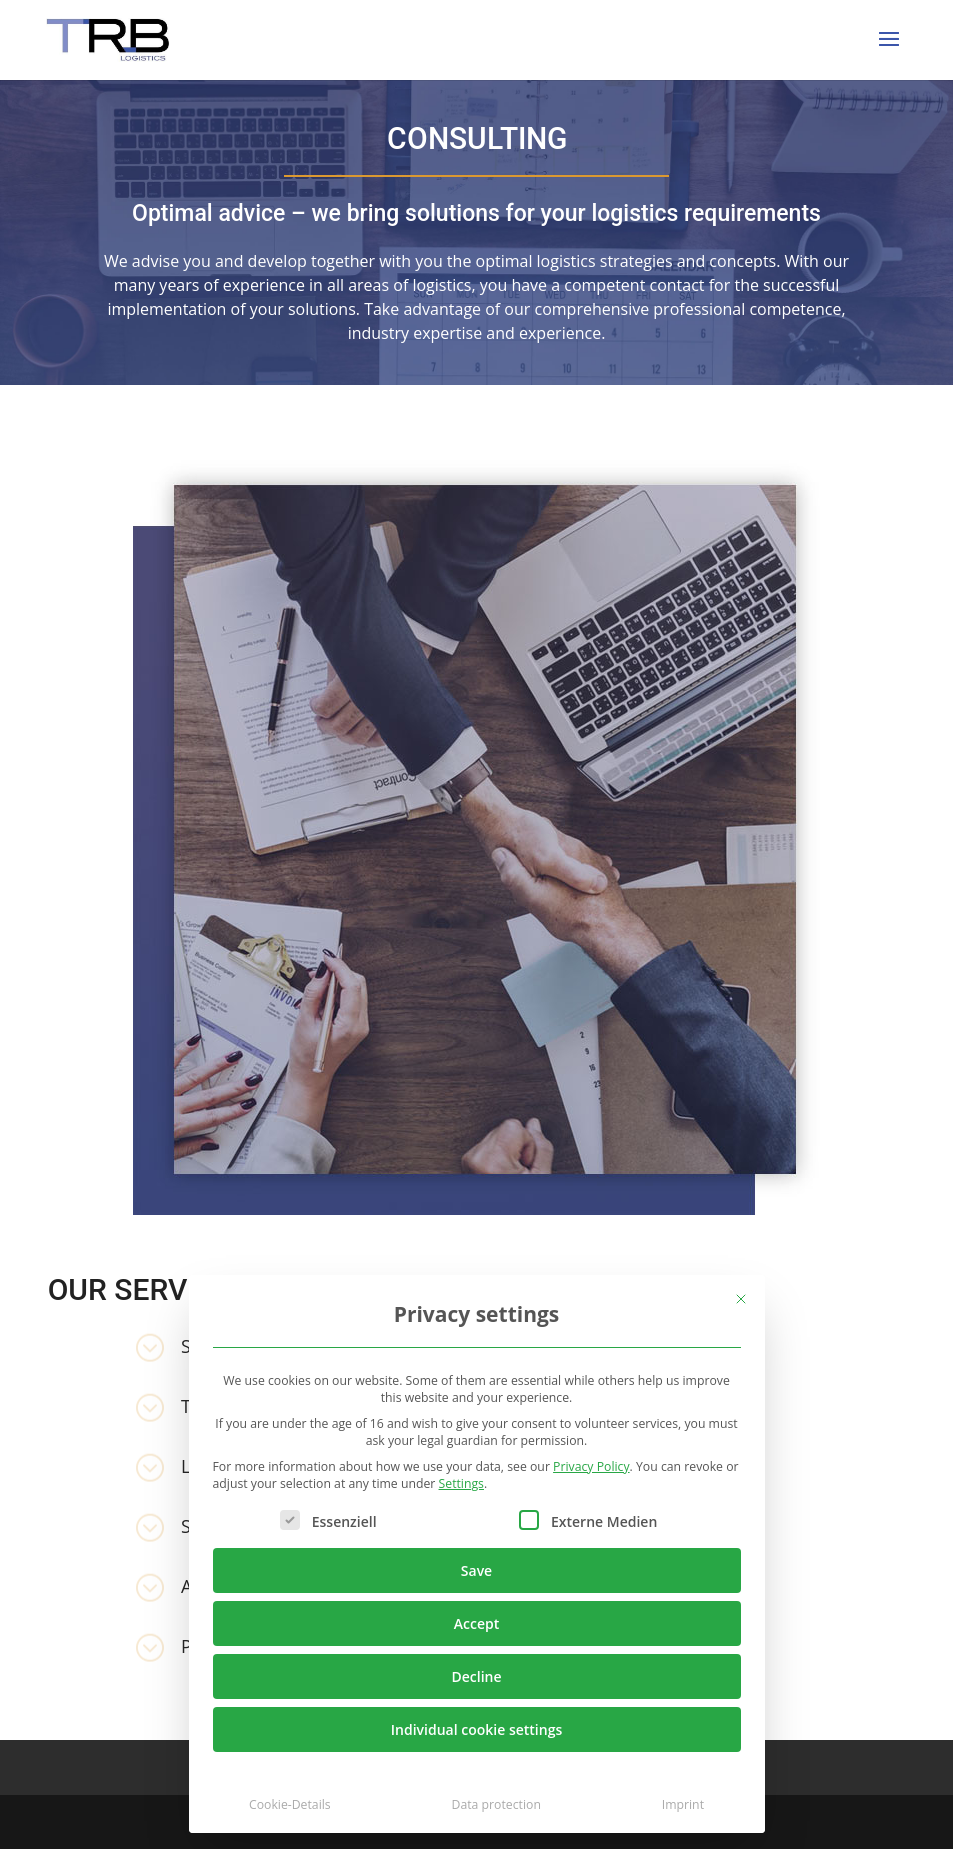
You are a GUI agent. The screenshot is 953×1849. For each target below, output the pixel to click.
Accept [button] (476, 1623)
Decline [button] (476, 1676)
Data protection (496, 1804)
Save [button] (476, 1570)
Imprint (683, 1804)
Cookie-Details (290, 1804)
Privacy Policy (591, 1466)
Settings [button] (461, 1483)
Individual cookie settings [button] (476, 1729)
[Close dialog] (741, 1299)
